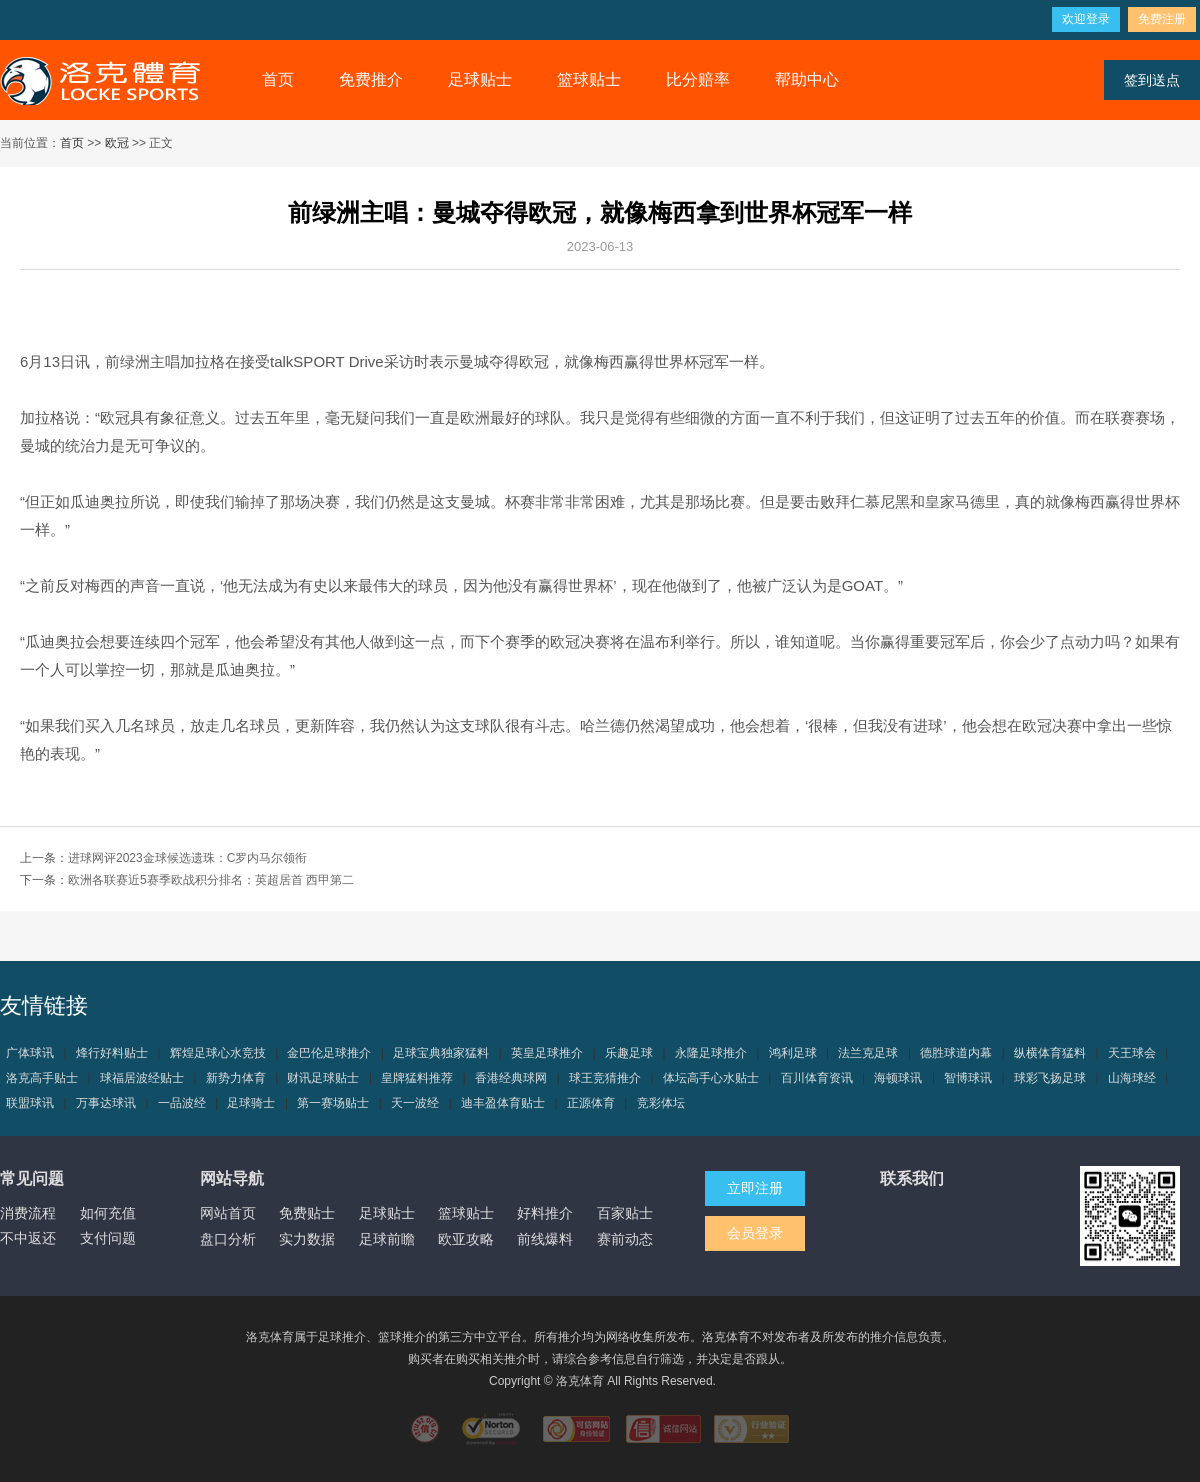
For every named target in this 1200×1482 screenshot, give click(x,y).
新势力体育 (236, 1078)
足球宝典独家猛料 (441, 1053)
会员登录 (755, 1233)
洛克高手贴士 (42, 1078)
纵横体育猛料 (1050, 1053)
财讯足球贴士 (323, 1078)
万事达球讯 (106, 1103)
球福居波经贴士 (142, 1078)
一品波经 (182, 1103)
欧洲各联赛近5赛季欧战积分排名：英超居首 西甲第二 (211, 880)
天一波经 (415, 1103)
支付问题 (108, 1238)
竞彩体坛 (661, 1103)
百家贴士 (625, 1213)
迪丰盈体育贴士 (503, 1103)
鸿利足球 (793, 1053)
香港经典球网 (511, 1078)
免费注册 (1162, 19)
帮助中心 (807, 79)
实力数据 (307, 1239)
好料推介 (545, 1213)
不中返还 (28, 1238)
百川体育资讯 (817, 1078)
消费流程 (28, 1213)
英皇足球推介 (547, 1053)
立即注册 (755, 1188)
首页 (278, 79)
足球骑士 (251, 1103)
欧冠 (117, 143)
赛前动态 (625, 1239)
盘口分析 (228, 1239)
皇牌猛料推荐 (417, 1078)
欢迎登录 (1086, 19)
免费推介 (371, 79)
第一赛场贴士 (333, 1103)
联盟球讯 (30, 1103)
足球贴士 (480, 79)
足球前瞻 (387, 1239)
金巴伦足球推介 (329, 1053)
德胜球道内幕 (956, 1053)
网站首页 (228, 1213)
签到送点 (1152, 80)
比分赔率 (698, 79)
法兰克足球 (868, 1053)
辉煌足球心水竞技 (218, 1053)
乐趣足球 (629, 1053)
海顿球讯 (898, 1078)
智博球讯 (968, 1078)
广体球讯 (30, 1053)
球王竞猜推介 (605, 1078)
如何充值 (108, 1213)
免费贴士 (307, 1213)
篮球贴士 (589, 79)
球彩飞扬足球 (1050, 1078)
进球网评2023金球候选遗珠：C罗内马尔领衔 (187, 858)
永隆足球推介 (711, 1053)
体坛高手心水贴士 (711, 1078)
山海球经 (1132, 1078)
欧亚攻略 (466, 1239)
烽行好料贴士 (112, 1053)
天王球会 (1132, 1053)
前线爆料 (545, 1239)
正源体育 (591, 1103)
